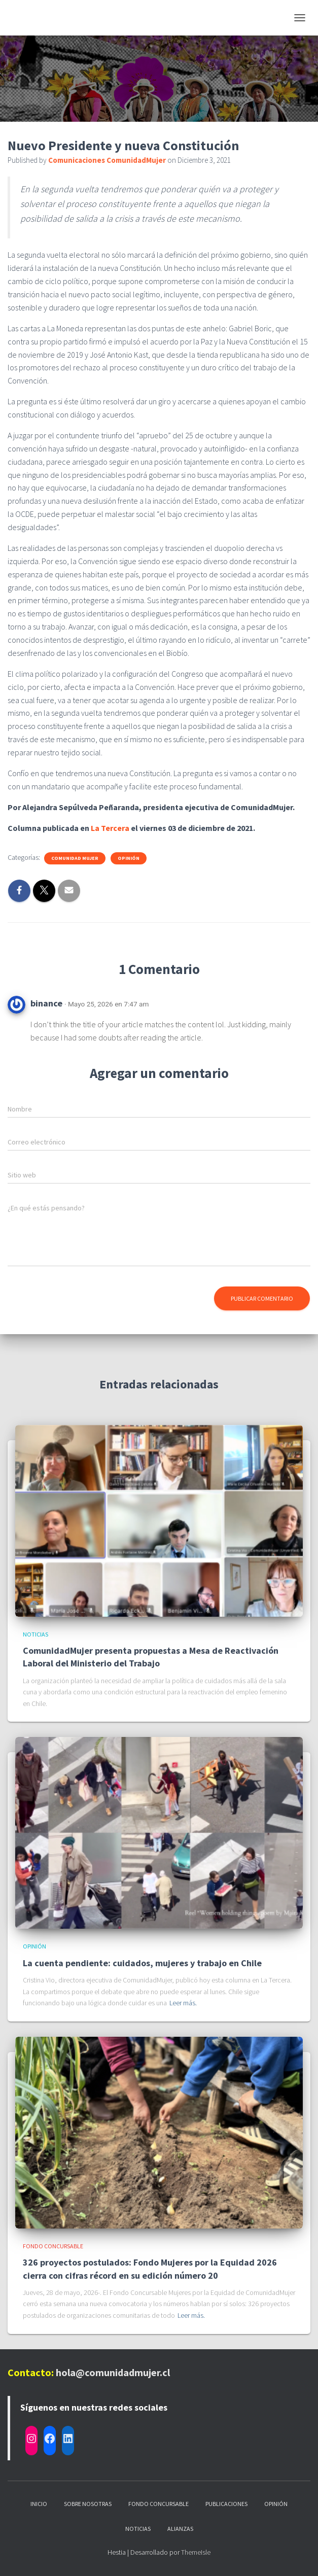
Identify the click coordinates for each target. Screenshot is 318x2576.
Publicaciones (226, 2504)
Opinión (128, 858)
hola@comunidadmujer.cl (113, 2372)
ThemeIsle (195, 2552)
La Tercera (110, 828)
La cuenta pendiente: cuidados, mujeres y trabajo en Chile (142, 1963)
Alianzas (180, 2528)
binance (46, 1003)
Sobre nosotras (88, 2504)
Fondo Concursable (53, 2246)
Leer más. (183, 2002)
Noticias (35, 1634)
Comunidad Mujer (74, 858)
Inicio (38, 2504)
